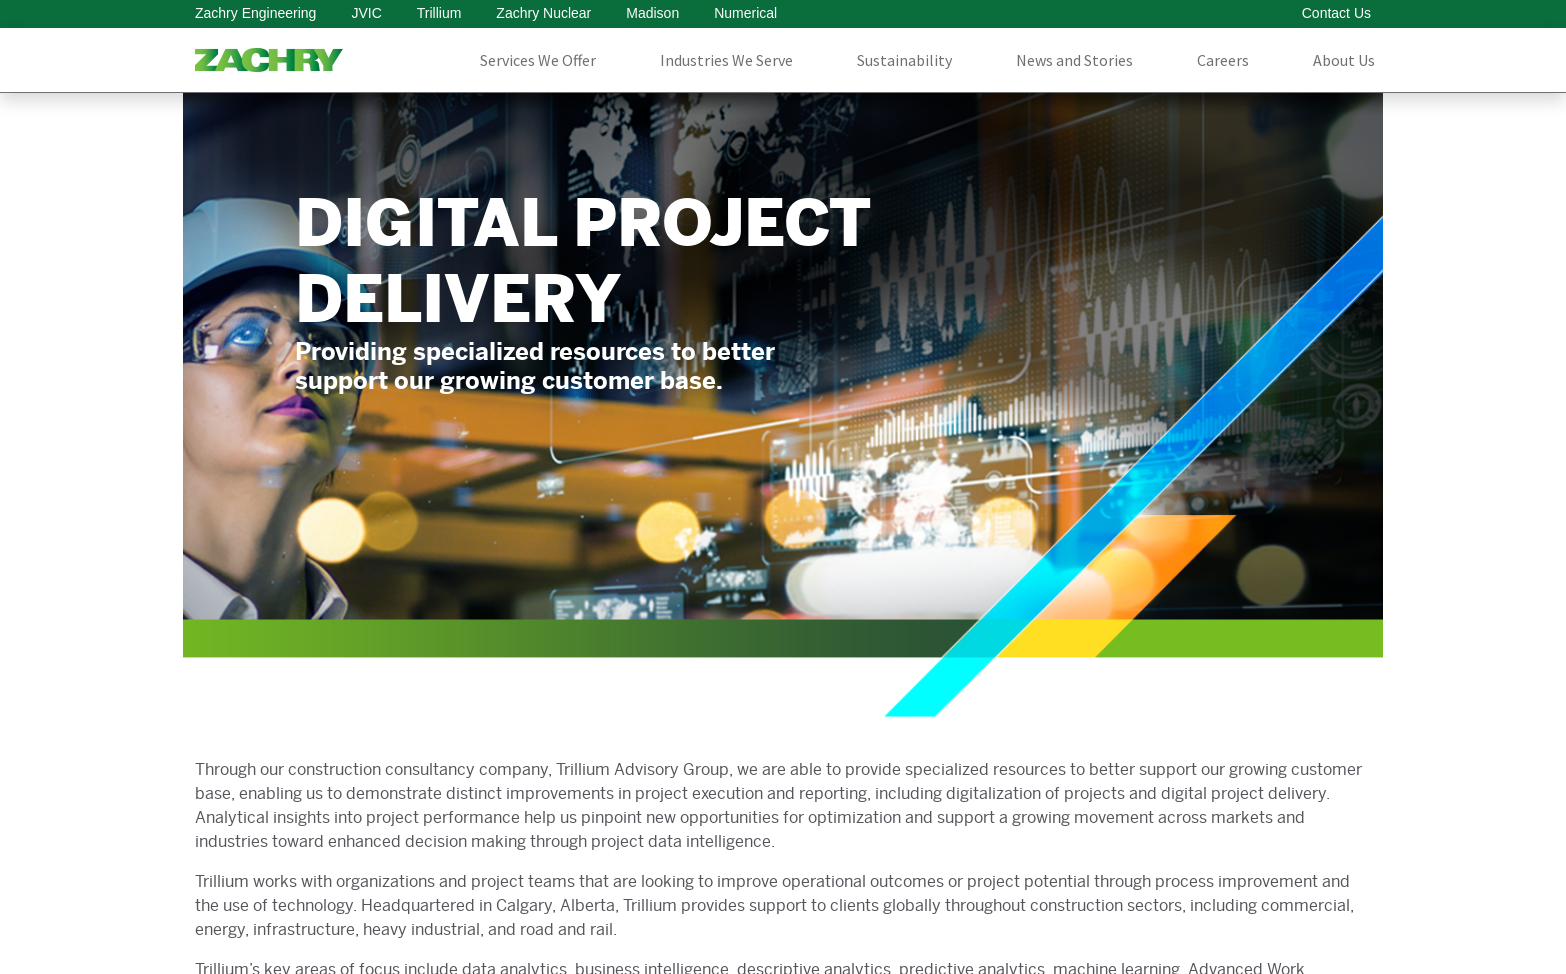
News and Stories (1074, 60)
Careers (1223, 60)
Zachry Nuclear (543, 13)
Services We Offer (538, 60)
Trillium (439, 13)
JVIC (366, 13)
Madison (652, 13)
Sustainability (904, 60)
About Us (1344, 60)
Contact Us (1336, 13)
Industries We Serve (726, 60)
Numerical (745, 13)
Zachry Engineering (255, 13)
